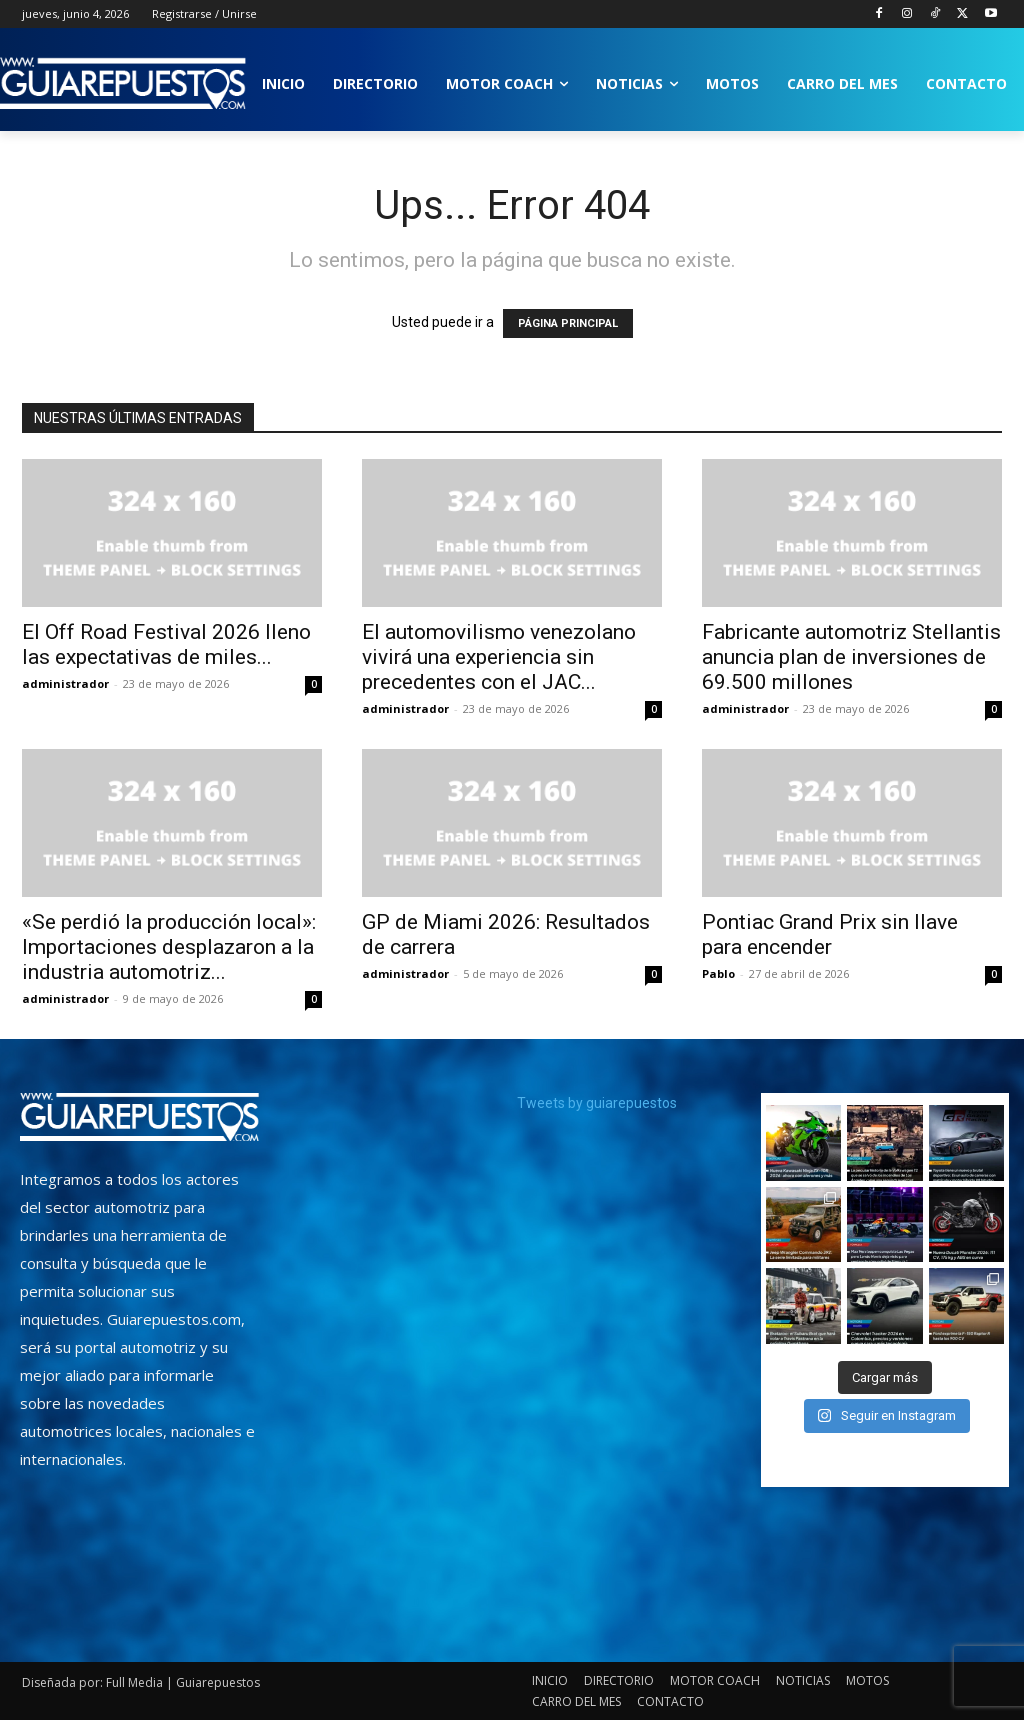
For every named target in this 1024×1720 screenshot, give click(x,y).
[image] (139, 1117)
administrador (65, 683)
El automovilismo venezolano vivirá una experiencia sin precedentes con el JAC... (499, 657)
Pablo (718, 973)
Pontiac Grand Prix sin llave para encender (830, 934)
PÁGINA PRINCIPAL (568, 323)
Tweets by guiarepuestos (597, 1103)
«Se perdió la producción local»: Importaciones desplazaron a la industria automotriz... (169, 947)
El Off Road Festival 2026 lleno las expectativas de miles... (166, 644)
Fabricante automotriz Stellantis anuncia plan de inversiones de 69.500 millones (851, 657)
